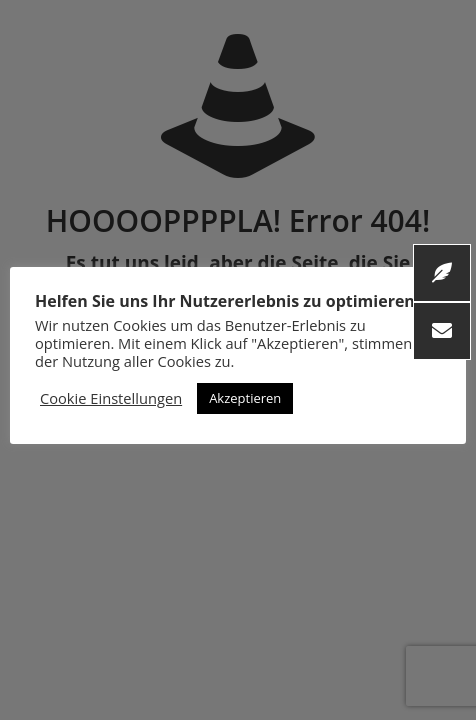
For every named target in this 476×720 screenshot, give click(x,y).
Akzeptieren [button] (245, 398)
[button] (442, 331)
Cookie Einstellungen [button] (111, 398)
